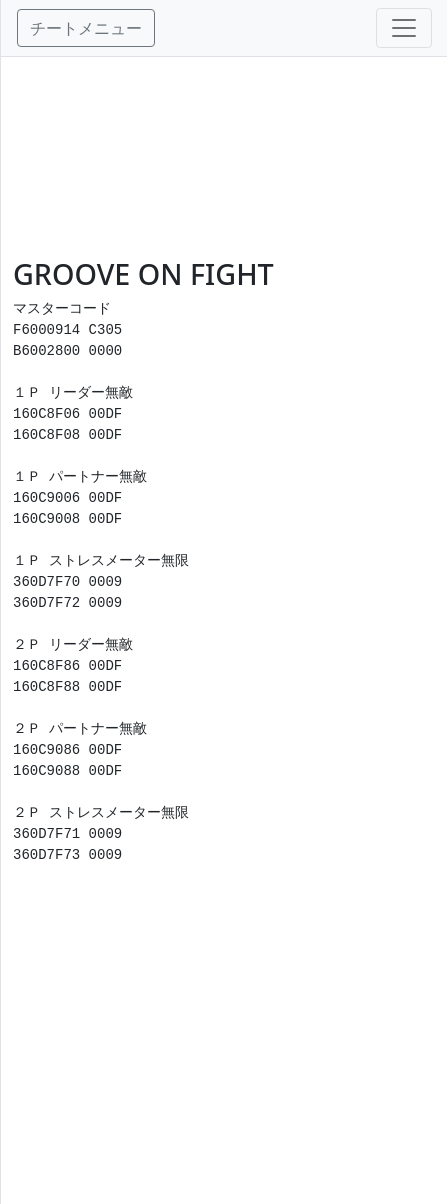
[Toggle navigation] (404, 28)
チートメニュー (86, 28)
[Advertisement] (224, 157)
